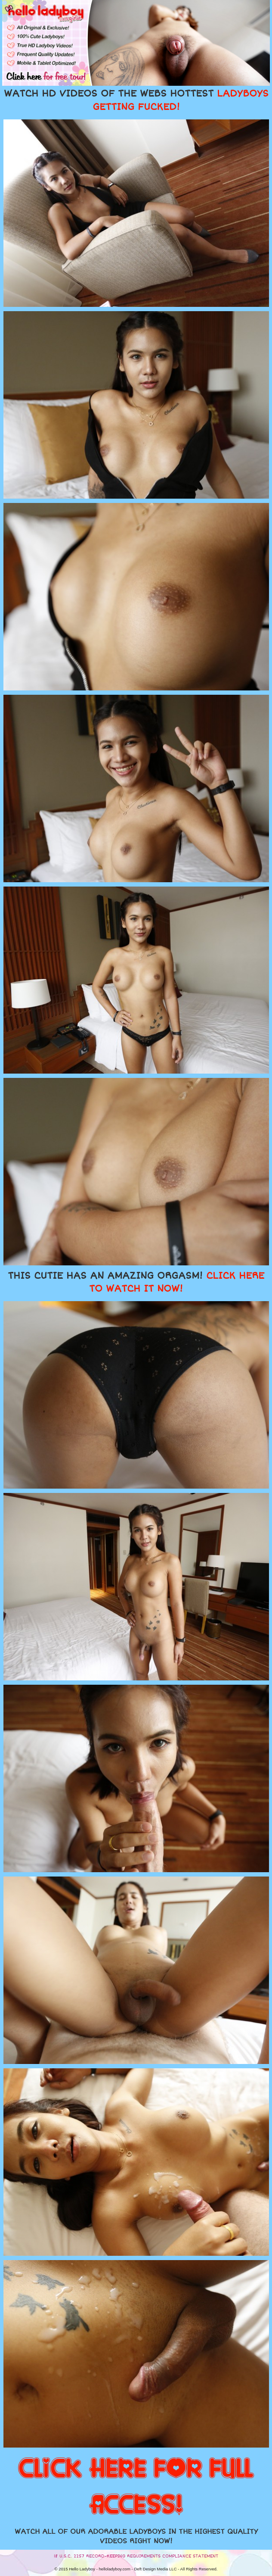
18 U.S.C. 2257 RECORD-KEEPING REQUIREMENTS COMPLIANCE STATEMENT (136, 2556)
